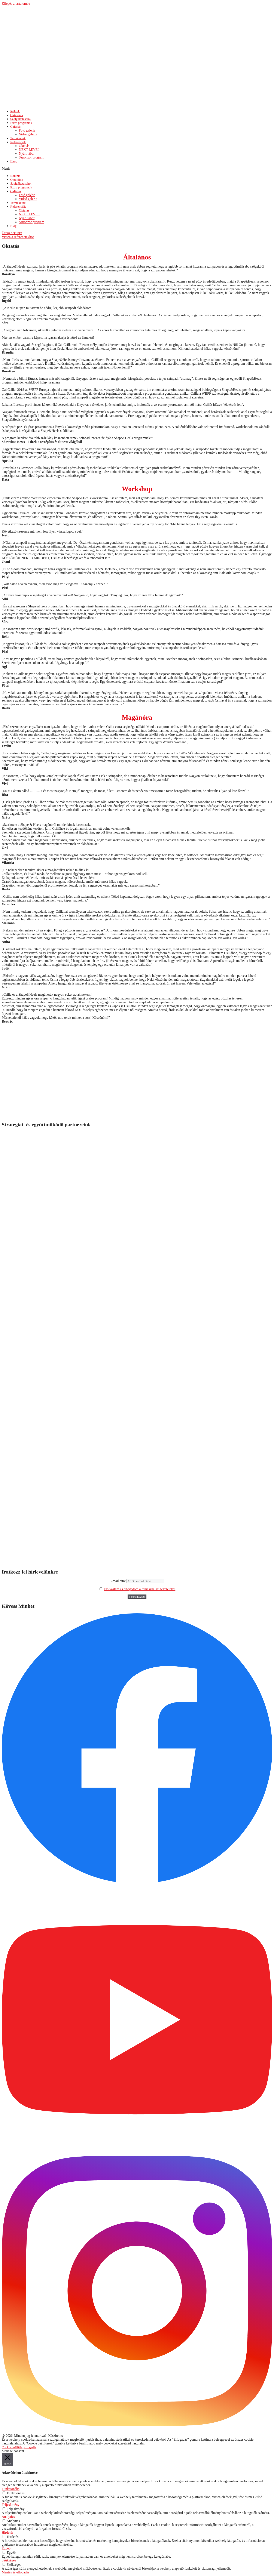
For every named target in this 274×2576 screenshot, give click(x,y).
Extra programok (21, 187)
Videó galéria (28, 134)
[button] (137, 168)
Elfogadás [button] (30, 2447)
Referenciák (18, 142)
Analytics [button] (8, 2516)
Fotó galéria (27, 195)
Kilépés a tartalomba (16, 3)
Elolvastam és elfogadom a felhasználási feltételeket (140, 1589)
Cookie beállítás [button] (12, 2447)
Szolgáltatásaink (20, 183)
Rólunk (15, 176)
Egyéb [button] (6, 2548)
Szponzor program (31, 157)
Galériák (15, 126)
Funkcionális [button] (10, 2489)
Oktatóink (16, 179)
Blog (13, 161)
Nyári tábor (26, 218)
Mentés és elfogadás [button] (16, 2572)
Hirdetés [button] (7, 2532)
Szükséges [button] (9, 2560)
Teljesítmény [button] (10, 2504)
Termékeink (17, 202)
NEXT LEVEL (29, 214)
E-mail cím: (137, 1581)
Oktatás (24, 210)
